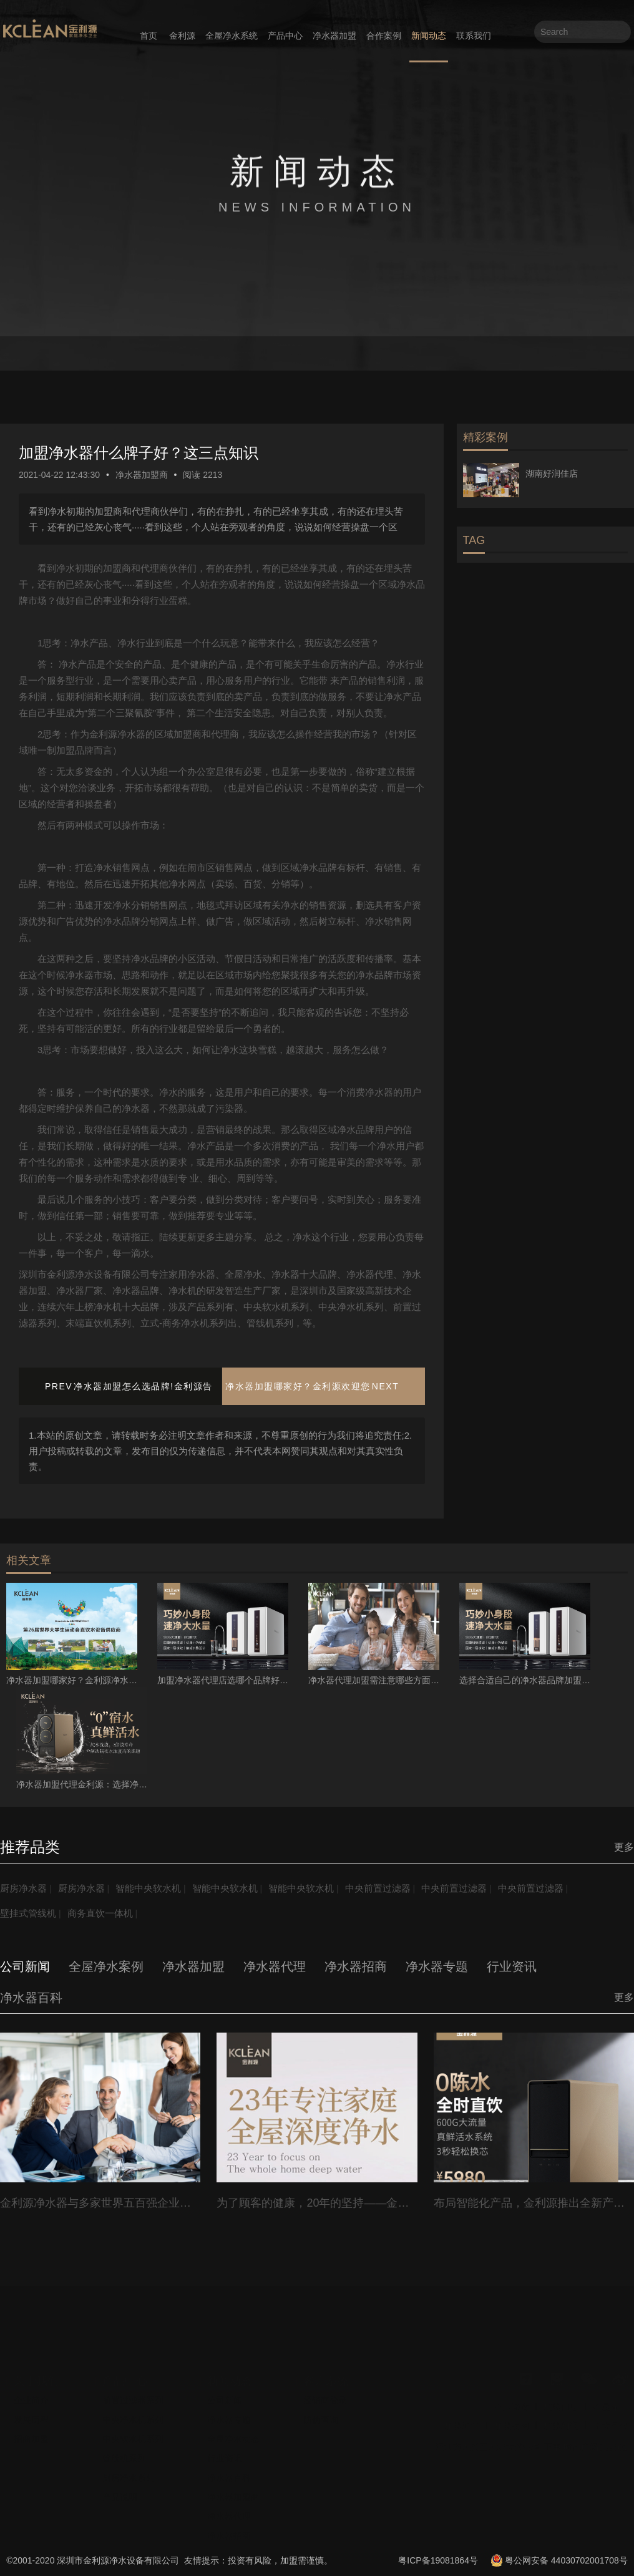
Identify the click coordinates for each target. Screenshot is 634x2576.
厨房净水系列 (128, 2472)
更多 (624, 1847)
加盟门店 (561, 2402)
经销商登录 (325, 2395)
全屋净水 (610, 2402)
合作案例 (383, 36)
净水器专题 (229, 2414)
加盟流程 (461, 2421)
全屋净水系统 (231, 36)
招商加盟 (31, 2434)
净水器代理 (229, 2511)
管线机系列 (124, 2453)
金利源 (182, 36)
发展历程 (31, 2414)
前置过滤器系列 (132, 2395)
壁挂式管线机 (30, 1913)
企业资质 (511, 2402)
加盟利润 (561, 2421)
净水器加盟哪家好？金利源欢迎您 (298, 1386)
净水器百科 (229, 2472)
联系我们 (473, 36)
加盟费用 (511, 2421)
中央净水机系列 (132, 2414)
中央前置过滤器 (399, 1888)
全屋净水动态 (233, 2434)
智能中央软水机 (157, 1888)
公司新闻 (224, 2395)
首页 (148, 36)
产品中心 (285, 36)
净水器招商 (229, 2530)
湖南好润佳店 (551, 474)
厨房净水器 (25, 1888)
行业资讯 (224, 2453)
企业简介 (31, 2395)
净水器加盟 (334, 36)
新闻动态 (428, 36)
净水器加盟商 (141, 475)
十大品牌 (610, 2421)
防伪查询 (320, 2414)
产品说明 (119, 2492)
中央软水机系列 (132, 2434)
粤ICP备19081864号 (438, 2560)
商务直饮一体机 (106, 1913)
